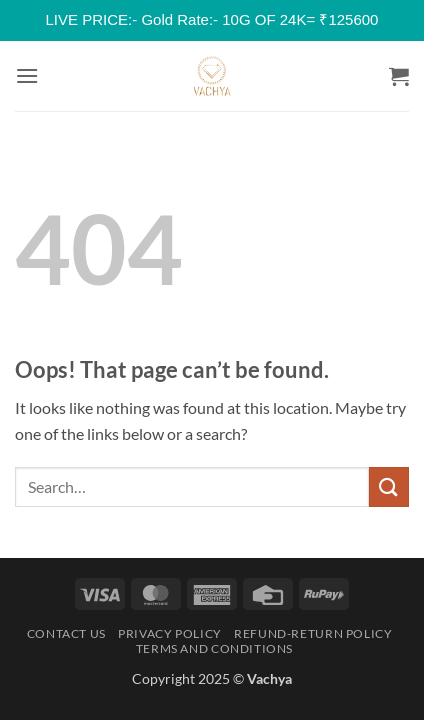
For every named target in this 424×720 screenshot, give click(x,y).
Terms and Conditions (214, 648)
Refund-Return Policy (313, 633)
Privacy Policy (170, 633)
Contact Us (66, 633)
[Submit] (389, 486)
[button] (27, 75)
